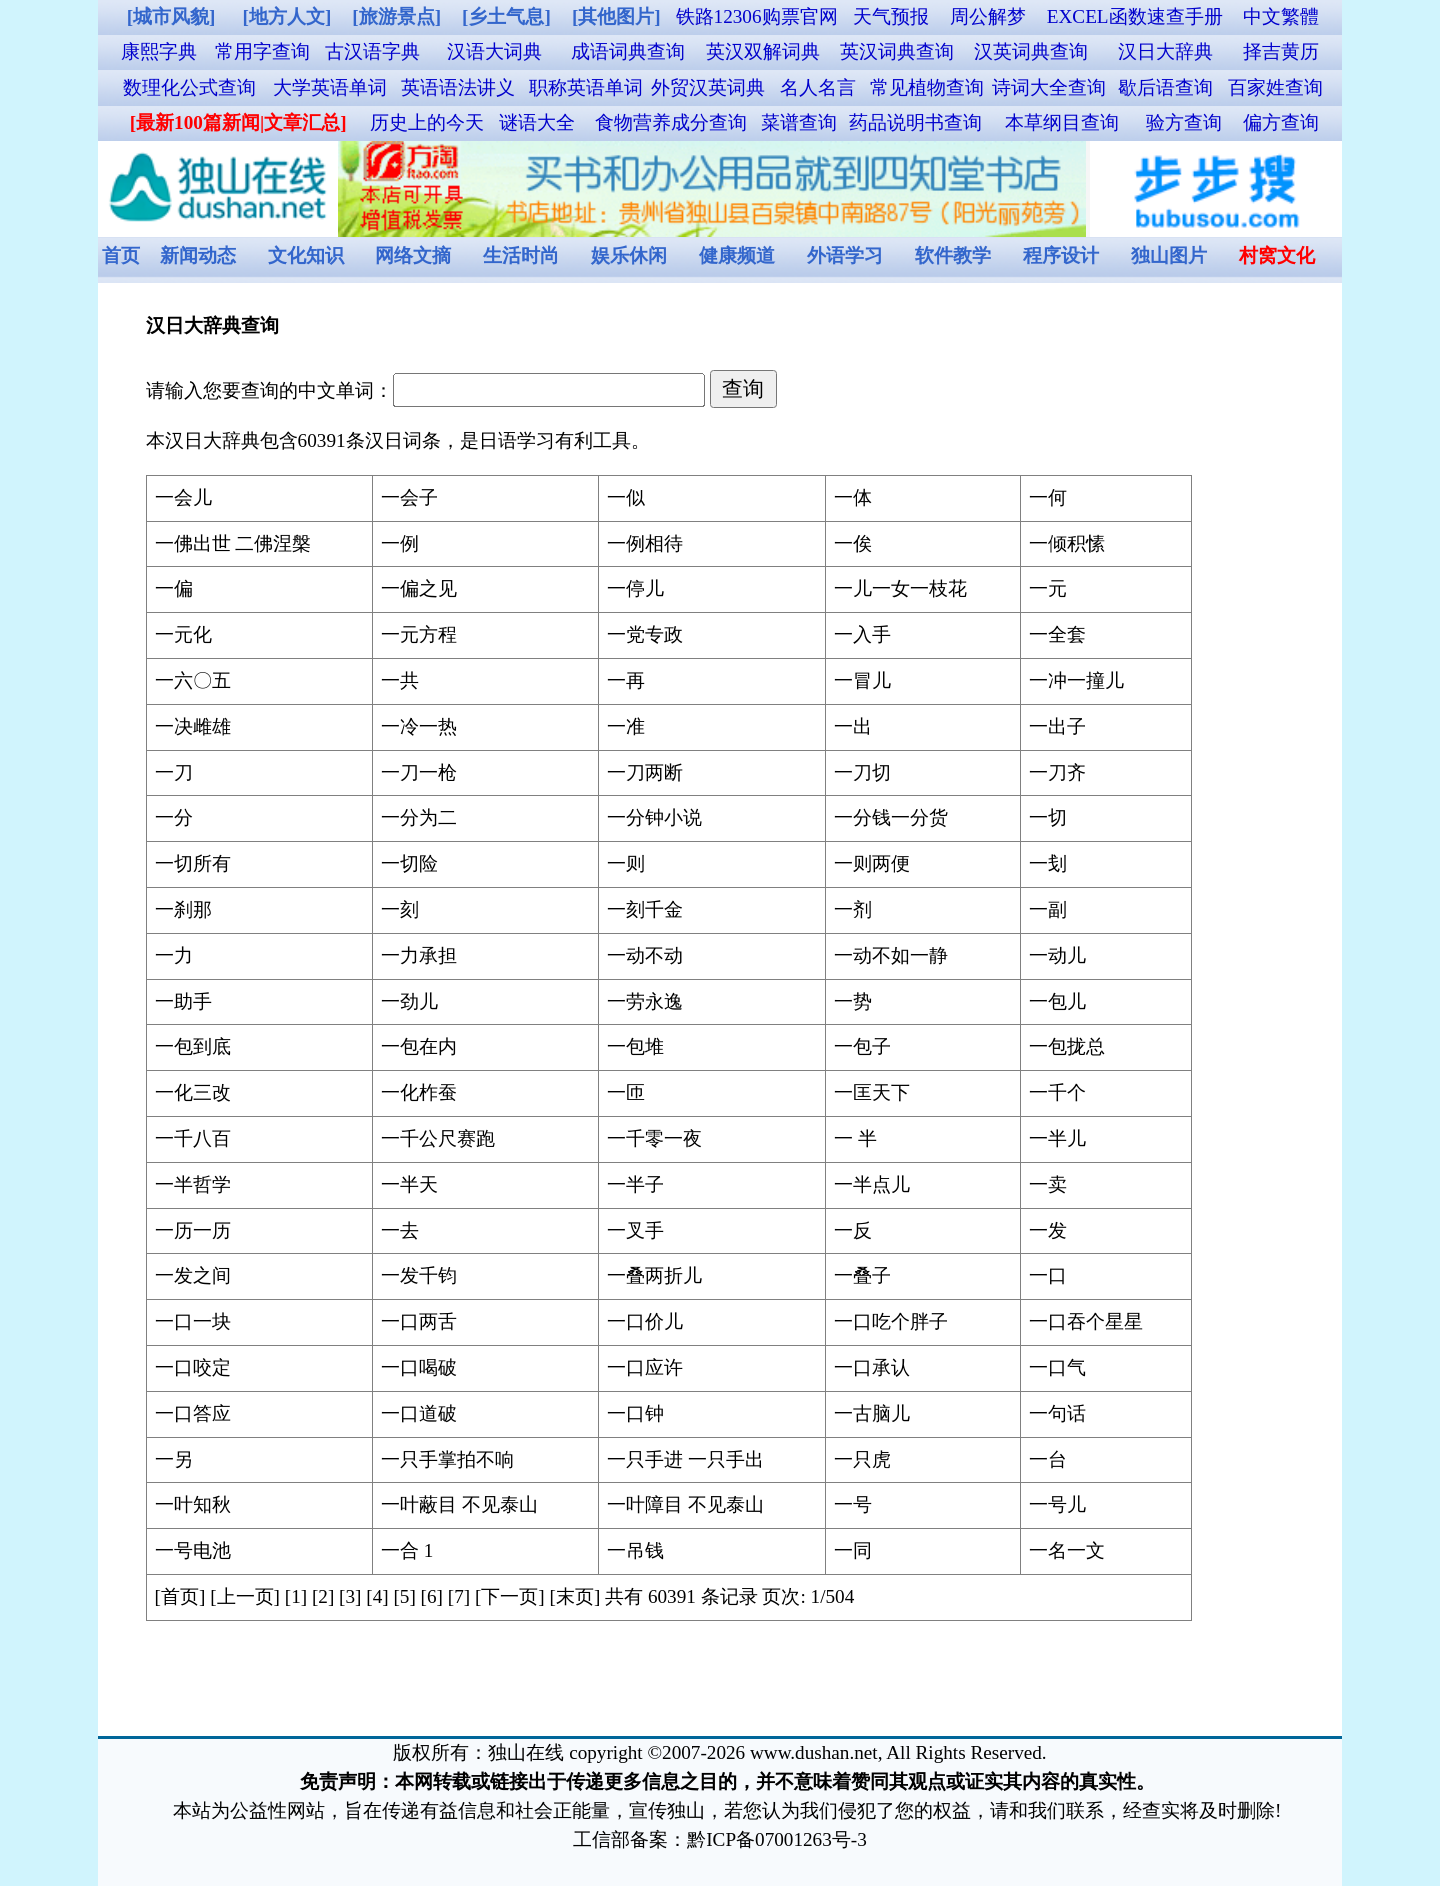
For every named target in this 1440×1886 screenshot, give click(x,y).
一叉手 (635, 1230)
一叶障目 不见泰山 (685, 1504)
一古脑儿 (872, 1413)
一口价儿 (645, 1321)
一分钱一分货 (891, 817)
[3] (350, 1596)
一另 (174, 1459)
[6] (432, 1596)
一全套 (1057, 634)
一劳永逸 (645, 1001)
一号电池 (193, 1550)
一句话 (1057, 1413)
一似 (626, 497)
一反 (853, 1230)
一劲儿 (409, 1001)
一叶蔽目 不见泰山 (459, 1504)
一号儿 (1057, 1504)
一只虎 (862, 1459)
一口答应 (193, 1413)
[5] (404, 1596)
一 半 (855, 1138)
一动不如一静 (891, 955)
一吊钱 (635, 1550)
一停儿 (635, 588)
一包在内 (419, 1046)
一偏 (174, 588)
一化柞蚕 (419, 1092)
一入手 (862, 634)
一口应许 (645, 1367)
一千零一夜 (654, 1138)
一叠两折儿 (654, 1275)
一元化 (183, 634)
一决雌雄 (193, 726)
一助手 (183, 1001)
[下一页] (510, 1596)
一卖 (1048, 1184)
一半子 (635, 1184)
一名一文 (1067, 1550)
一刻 (400, 909)
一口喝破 (419, 1367)
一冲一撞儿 (1076, 680)
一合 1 (407, 1550)
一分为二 (419, 817)
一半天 (409, 1184)
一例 (400, 543)
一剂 (853, 909)
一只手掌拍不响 (447, 1459)
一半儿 (1057, 1138)
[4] (377, 1596)
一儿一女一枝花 (900, 588)
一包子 (862, 1046)
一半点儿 (872, 1184)
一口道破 (419, 1413)
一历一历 (193, 1230)
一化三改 (193, 1092)
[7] (459, 1596)
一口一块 (193, 1321)
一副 (1048, 909)
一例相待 (645, 543)
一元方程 (419, 634)
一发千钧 (419, 1275)
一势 (853, 1001)
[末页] (575, 1596)
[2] (323, 1596)
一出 (853, 726)
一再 (626, 680)
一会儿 (183, 497)
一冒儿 (862, 680)
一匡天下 (872, 1092)
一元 (1048, 588)
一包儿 (1057, 1001)
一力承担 (419, 955)
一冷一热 (419, 726)
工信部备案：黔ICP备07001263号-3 (720, 1839)
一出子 (1057, 726)
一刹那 (183, 909)
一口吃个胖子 (891, 1321)
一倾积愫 (1067, 543)
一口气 (1057, 1367)
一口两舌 (419, 1321)
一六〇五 (193, 680)
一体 (853, 497)
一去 (400, 1230)
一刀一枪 (419, 772)
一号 (853, 1504)
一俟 (853, 543)
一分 (174, 817)
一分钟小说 (654, 817)
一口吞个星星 (1086, 1321)
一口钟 (635, 1413)
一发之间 (193, 1275)
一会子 (409, 497)
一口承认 (872, 1367)
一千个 (1057, 1092)
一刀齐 (1057, 772)
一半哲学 (193, 1184)
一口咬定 (193, 1367)
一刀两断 (645, 772)
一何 (1048, 497)
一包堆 (635, 1046)
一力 (174, 955)
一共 (400, 680)
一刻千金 (645, 909)
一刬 (1048, 863)
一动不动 (645, 955)
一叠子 (862, 1275)
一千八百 (193, 1138)
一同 (853, 1550)
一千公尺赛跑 (438, 1138)
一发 (1048, 1230)
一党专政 (645, 634)
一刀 (174, 772)
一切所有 (193, 863)
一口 (1048, 1275)
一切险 (409, 863)
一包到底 (193, 1046)
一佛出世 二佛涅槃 (233, 543)
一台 (1048, 1459)
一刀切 (862, 772)
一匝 (626, 1092)
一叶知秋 (193, 1504)
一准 (626, 726)
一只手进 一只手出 (685, 1459)
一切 (1048, 817)
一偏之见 (419, 588)
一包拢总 (1067, 1046)
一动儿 (1057, 955)
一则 (626, 863)
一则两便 (872, 863)
